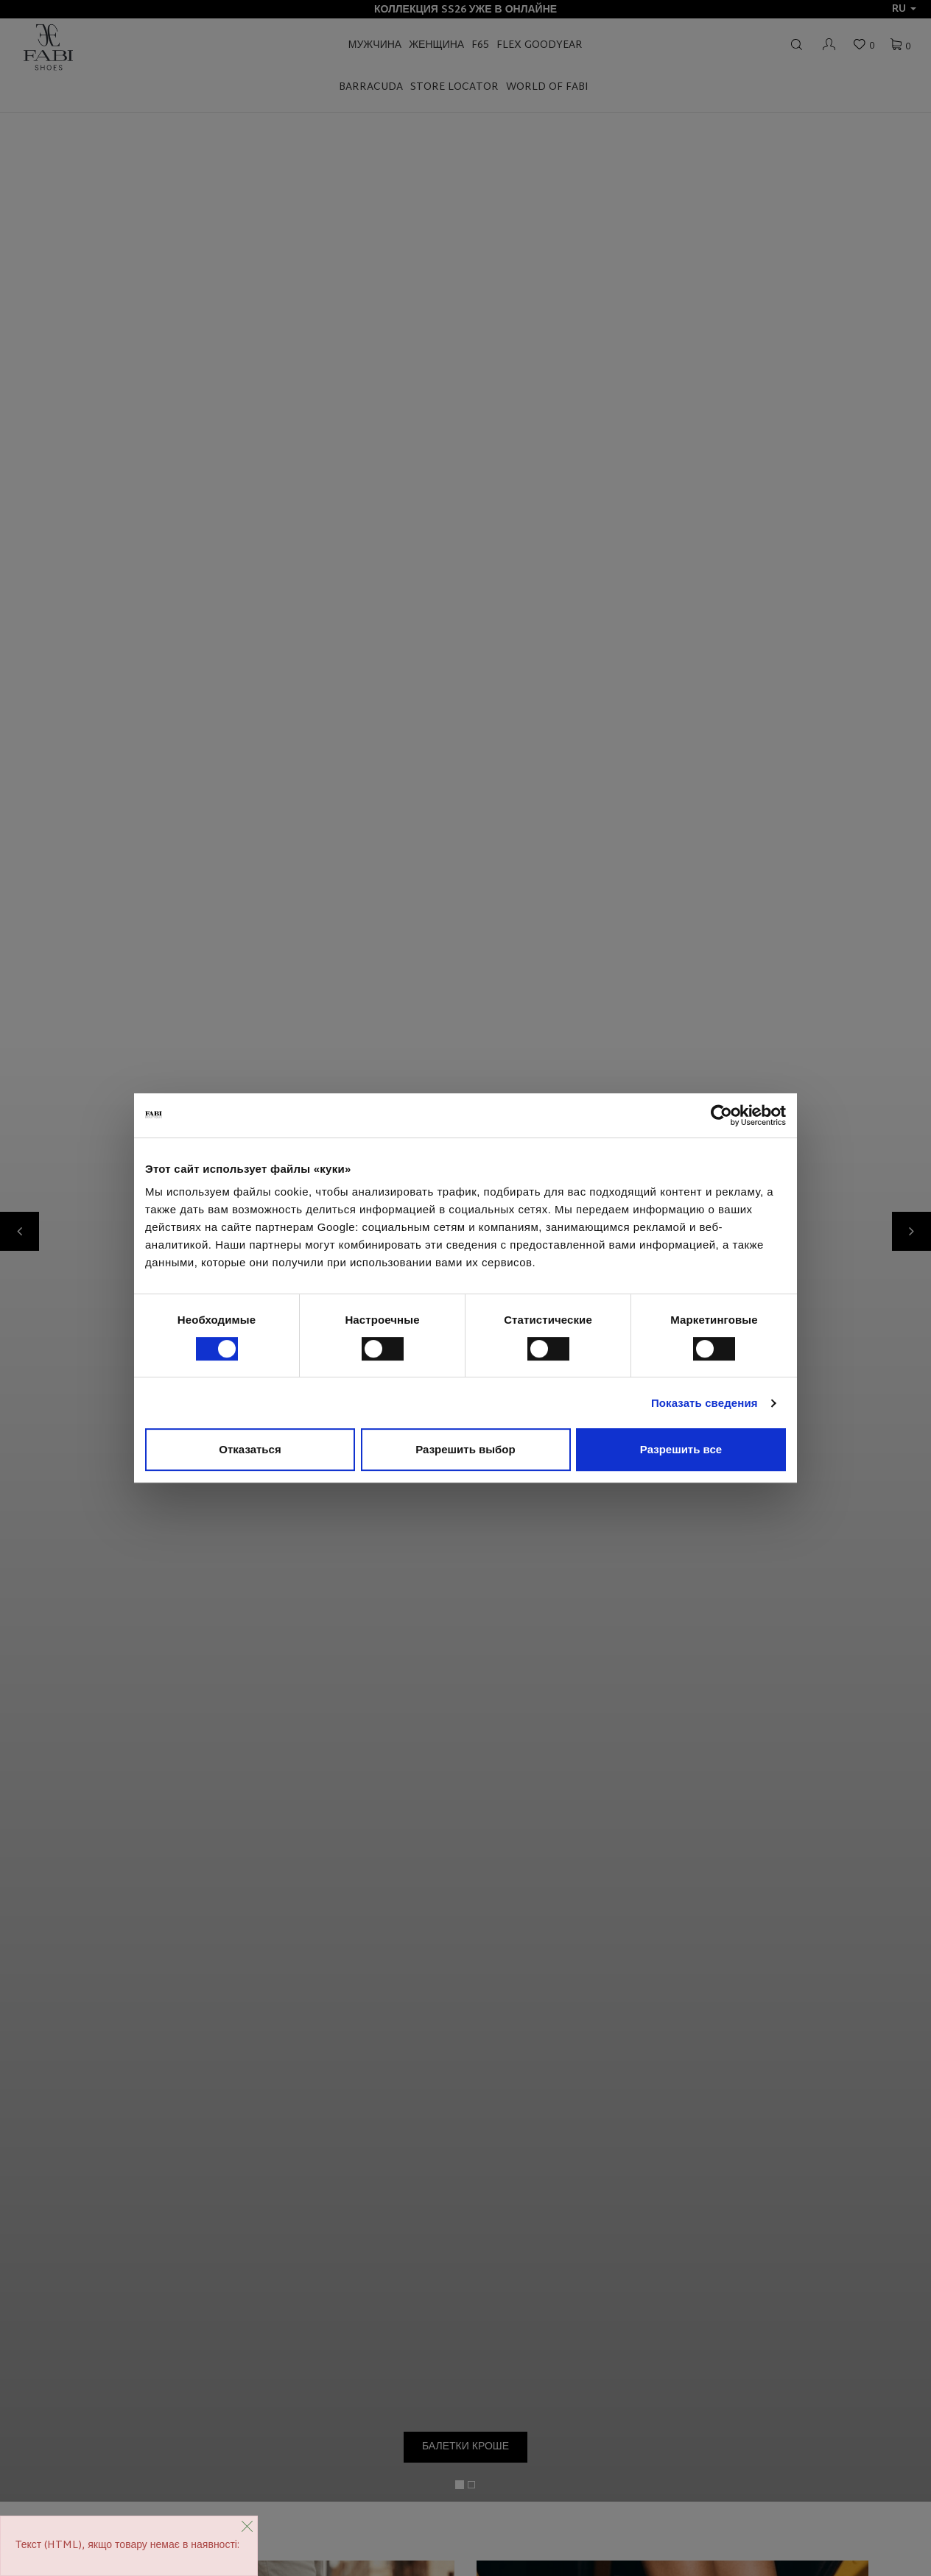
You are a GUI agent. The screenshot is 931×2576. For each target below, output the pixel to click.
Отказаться (250, 1449)
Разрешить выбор (465, 1449)
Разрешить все (681, 1449)
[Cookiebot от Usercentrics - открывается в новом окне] (721, 1115)
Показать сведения (704, 1403)
